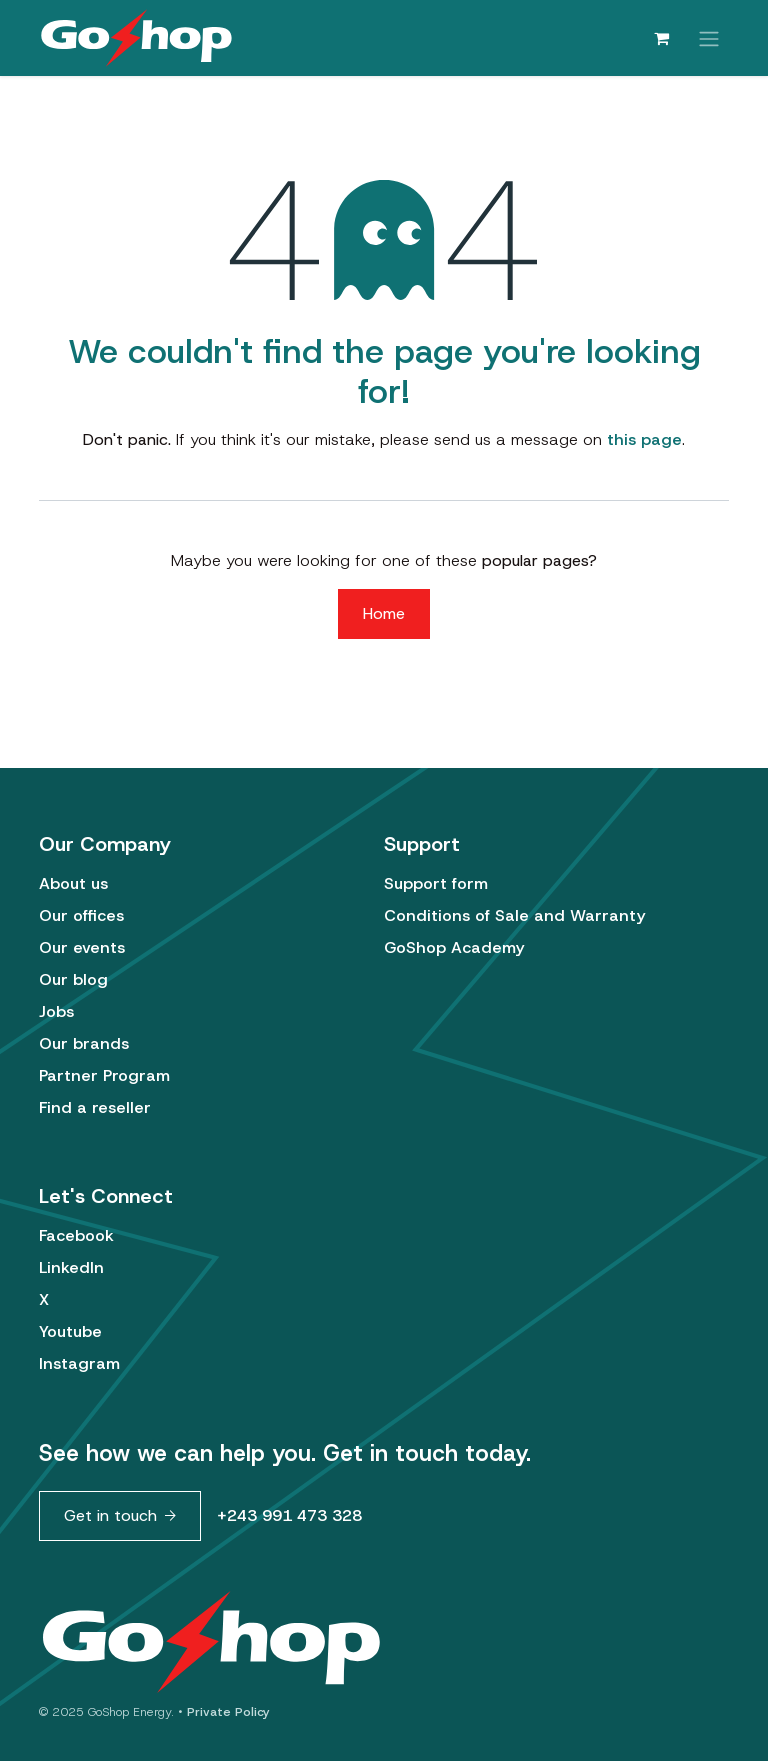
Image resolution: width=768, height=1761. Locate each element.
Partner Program (104, 1075)
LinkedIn (71, 1267)
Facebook (76, 1235)
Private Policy (228, 1712)
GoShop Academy (454, 947)
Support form (436, 883)
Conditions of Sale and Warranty (514, 915)
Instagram (79, 1363)
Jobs (56, 1011)
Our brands (84, 1043)
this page (644, 439)
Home (384, 613)
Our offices (81, 915)
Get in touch (110, 1515)
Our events (82, 947)
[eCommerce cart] (661, 38)
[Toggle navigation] (709, 37)
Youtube (70, 1331)
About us (73, 883)
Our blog (73, 979)
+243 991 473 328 (289, 1515)
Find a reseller (95, 1107)
